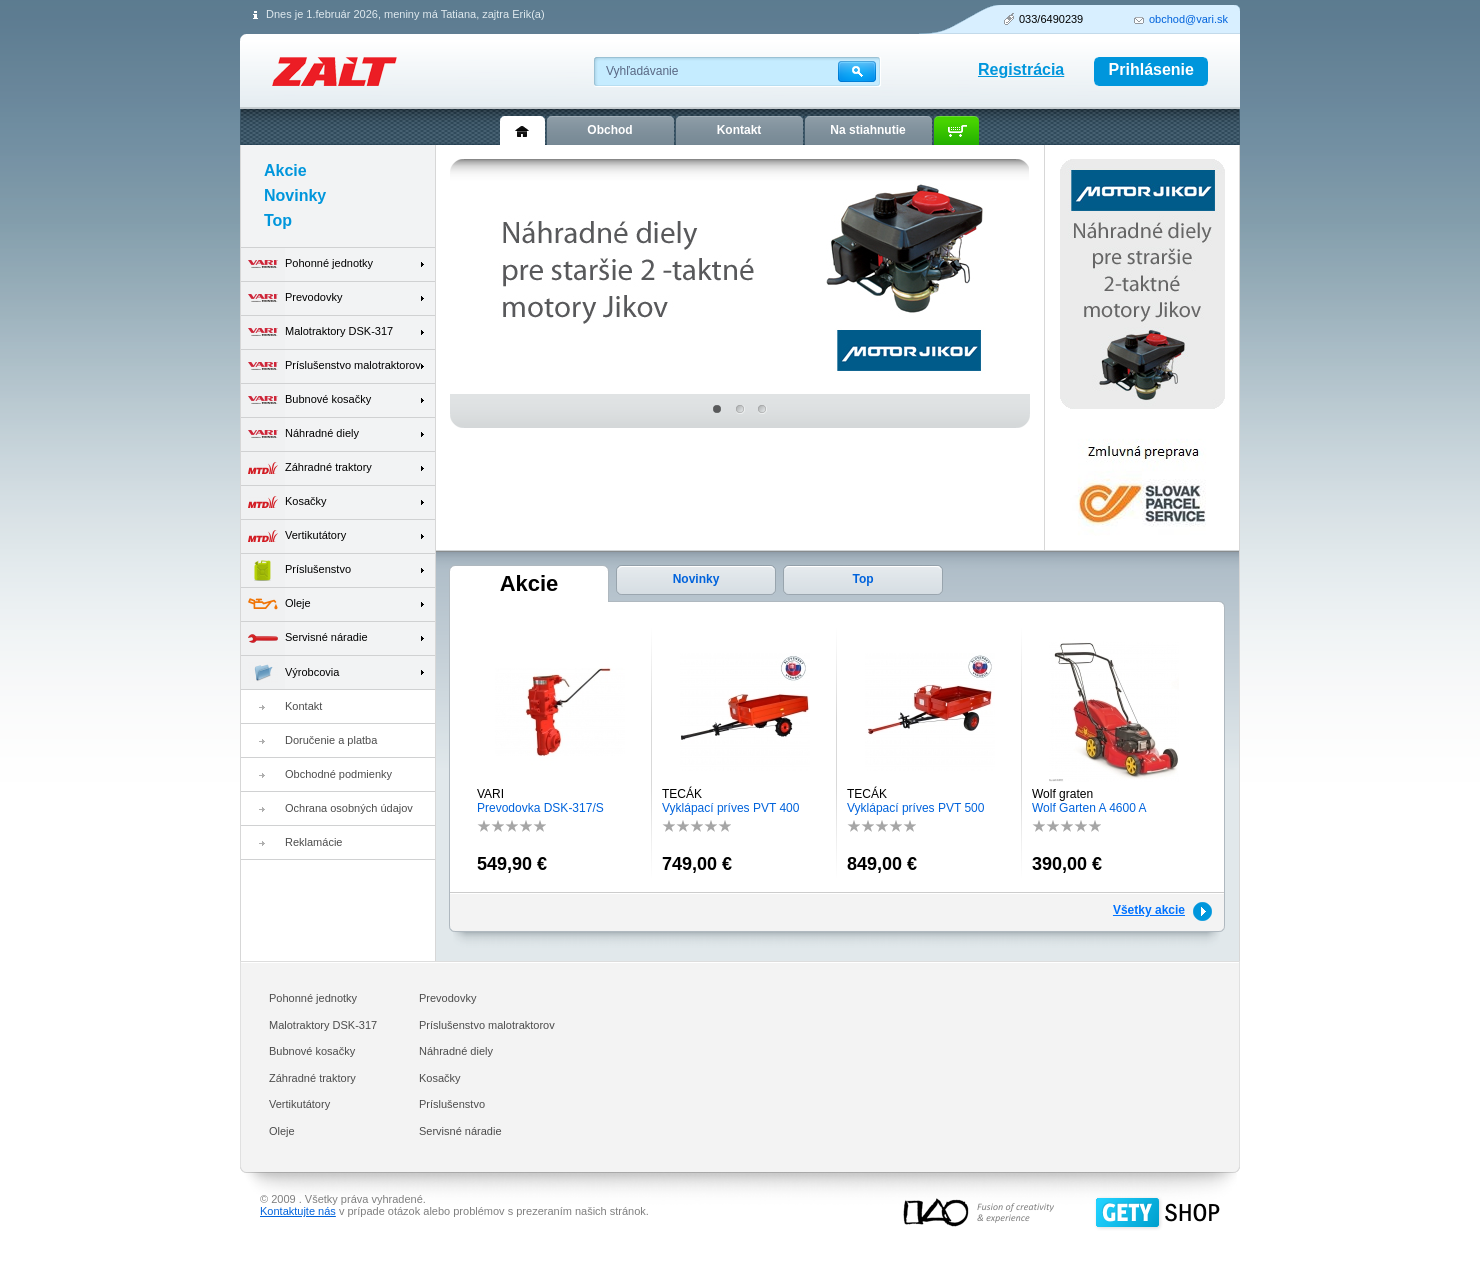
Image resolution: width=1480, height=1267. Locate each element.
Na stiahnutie (867, 130)
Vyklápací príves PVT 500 (915, 808)
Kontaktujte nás (298, 1211)
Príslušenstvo (296, 570)
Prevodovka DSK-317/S (540, 808)
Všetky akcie (1149, 910)
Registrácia (1021, 69)
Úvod (522, 130)
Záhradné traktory (306, 468)
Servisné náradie (304, 638)
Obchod (609, 130)
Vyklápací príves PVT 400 (730, 808)
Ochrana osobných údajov (349, 808)
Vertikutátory (293, 536)
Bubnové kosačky (306, 400)
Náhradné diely (300, 434)
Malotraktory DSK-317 (317, 332)
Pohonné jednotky (307, 264)
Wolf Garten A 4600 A (1089, 808)
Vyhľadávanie (642, 71)
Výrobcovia (290, 672)
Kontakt (303, 706)
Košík (956, 130)
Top (862, 579)
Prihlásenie (1151, 69)
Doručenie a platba (331, 740)
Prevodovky (291, 298)
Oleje (276, 604)
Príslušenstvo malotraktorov (331, 366)
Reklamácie (313, 842)
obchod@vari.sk (1188, 19)
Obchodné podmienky (338, 774)
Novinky (696, 579)
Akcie (529, 583)
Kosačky (284, 502)
